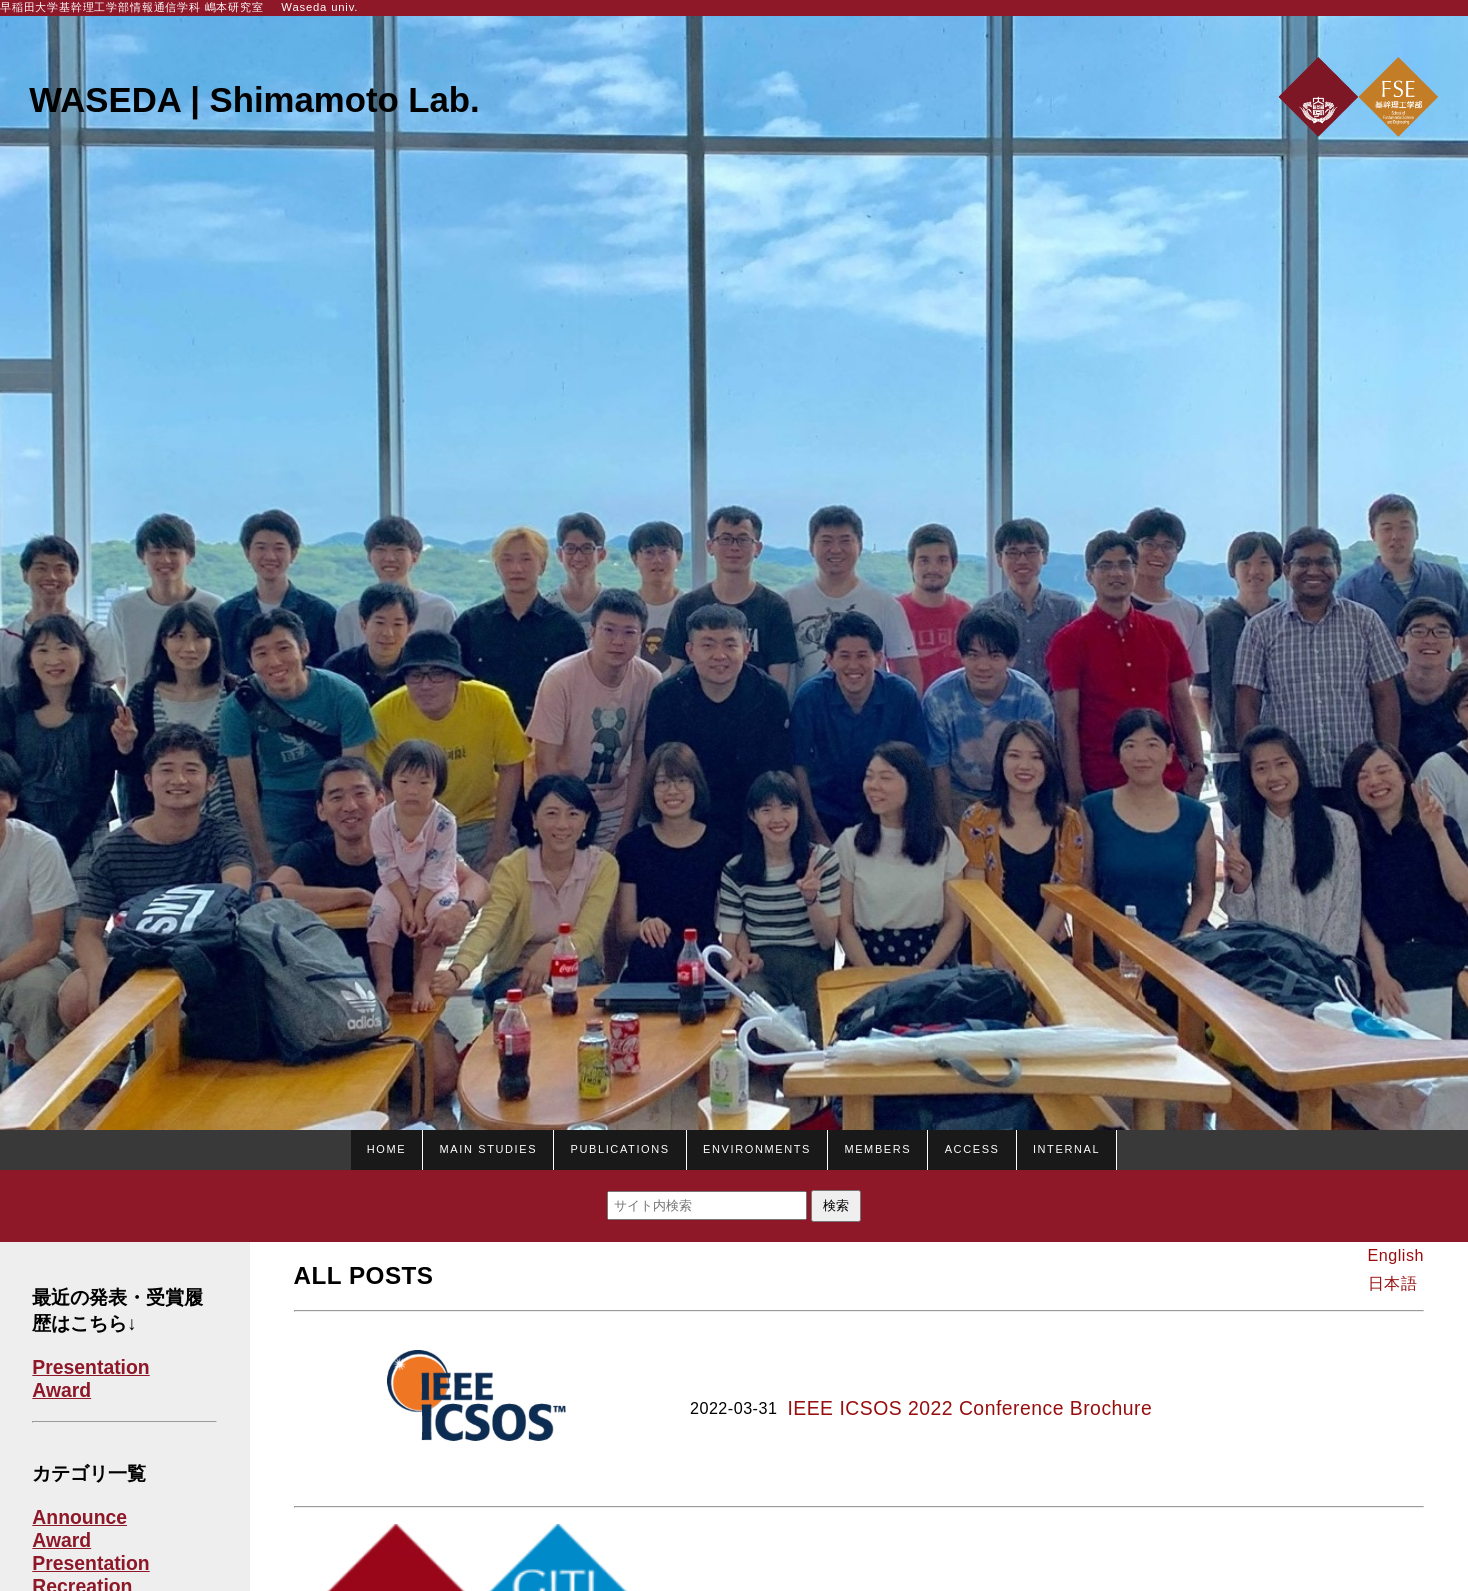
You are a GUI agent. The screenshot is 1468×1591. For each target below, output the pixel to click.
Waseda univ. (319, 7)
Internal (1066, 1147)
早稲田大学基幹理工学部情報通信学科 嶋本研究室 (132, 7)
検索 (836, 1205)
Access (972, 1147)
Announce (79, 1517)
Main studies (489, 1147)
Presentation (90, 1367)
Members (877, 1147)
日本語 (1392, 1283)
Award (61, 1390)
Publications (619, 1147)
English (1396, 1255)
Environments (757, 1147)
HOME (386, 1147)
